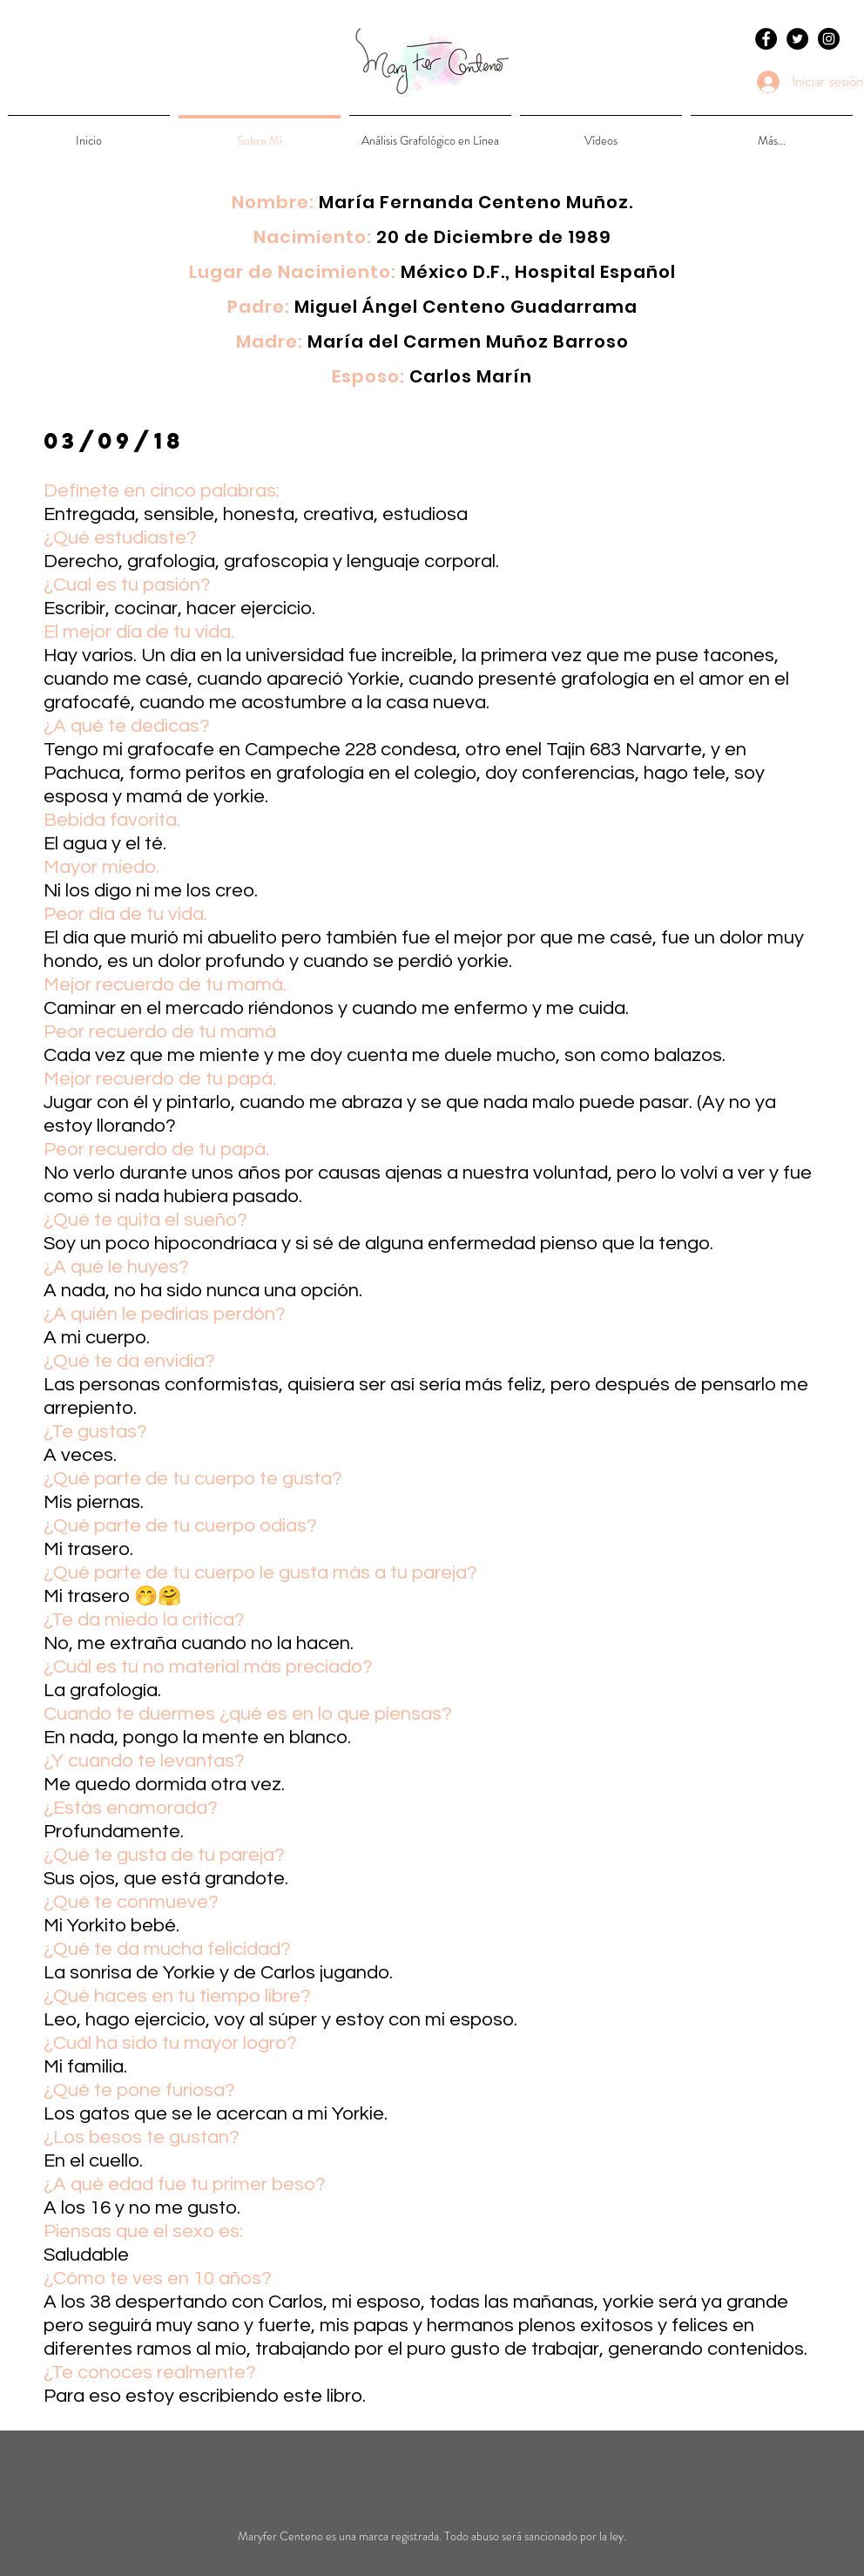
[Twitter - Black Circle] (797, 39)
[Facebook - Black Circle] (766, 39)
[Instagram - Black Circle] (829, 39)
